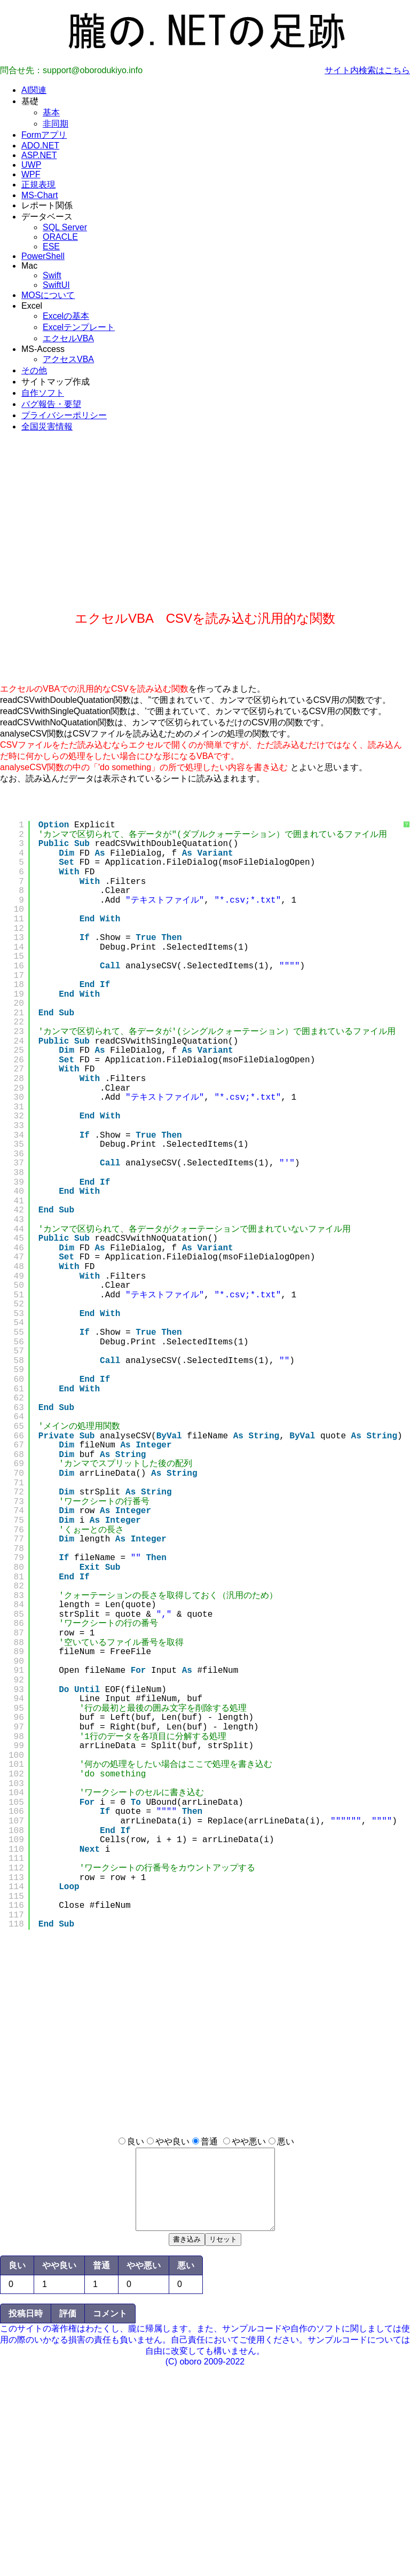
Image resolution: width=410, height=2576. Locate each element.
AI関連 (33, 90)
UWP (31, 164)
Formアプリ (44, 134)
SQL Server (65, 227)
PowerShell (43, 256)
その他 (34, 370)
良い (135, 2141)
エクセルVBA (68, 338)
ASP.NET (39, 155)
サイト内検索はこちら (367, 70)
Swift (52, 275)
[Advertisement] (205, 535)
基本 (51, 112)
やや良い (172, 2141)
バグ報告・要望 (51, 404)
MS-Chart (39, 195)
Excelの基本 (66, 315)
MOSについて (48, 295)
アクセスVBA (68, 359)
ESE (51, 246)
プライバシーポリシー (64, 415)
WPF (31, 174)
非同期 (55, 123)
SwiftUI (56, 284)
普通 (209, 2141)
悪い (285, 2141)
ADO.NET (40, 145)
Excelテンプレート (79, 327)
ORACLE (60, 236)
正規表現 (38, 184)
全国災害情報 (47, 426)
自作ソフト (42, 392)
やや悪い (249, 2141)
